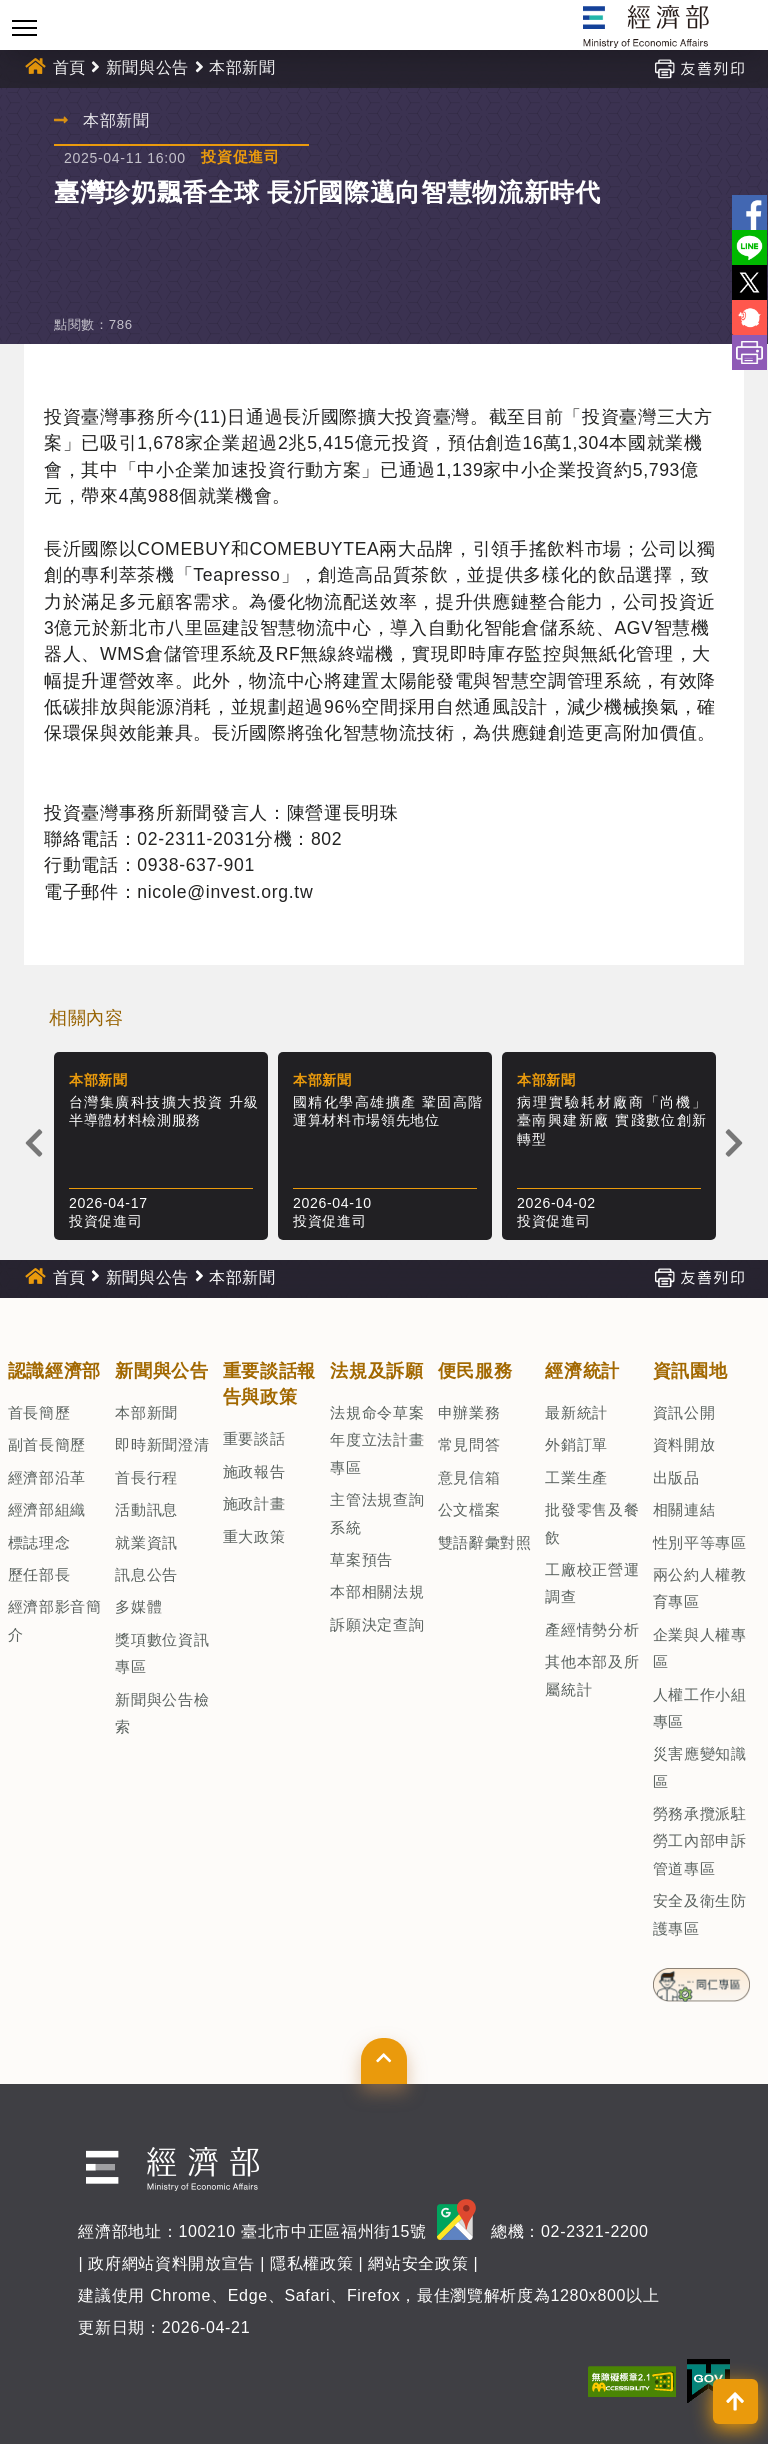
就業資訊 (146, 1542)
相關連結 (684, 1509)
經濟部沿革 (47, 1477)
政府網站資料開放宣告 (171, 2263)
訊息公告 (146, 1574)
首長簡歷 (39, 1412)
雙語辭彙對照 (485, 1542)
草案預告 (361, 1559)
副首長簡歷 (47, 1444)
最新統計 (576, 1412)
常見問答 (469, 1444)
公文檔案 (469, 1509)
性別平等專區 (700, 1542)
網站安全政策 (418, 2263)
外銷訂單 (576, 1444)
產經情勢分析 (592, 1629)
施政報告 (254, 1471)
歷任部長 (39, 1574)
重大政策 (254, 1536)
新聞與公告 (147, 67)
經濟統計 (582, 1371)
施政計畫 (254, 1503)
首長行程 (146, 1477)
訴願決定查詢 (377, 1624)
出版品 (676, 1477)
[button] (383, 2061)
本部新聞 (242, 67)
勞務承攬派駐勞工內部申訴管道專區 (700, 1841)
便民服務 (475, 1371)
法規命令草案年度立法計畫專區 (377, 1440)
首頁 (69, 67)
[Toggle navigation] (24, 27)
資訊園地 (690, 1371)
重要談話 (254, 1438)
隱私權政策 (311, 2263)
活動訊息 (146, 1509)
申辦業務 (469, 1412)
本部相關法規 (377, 1591)
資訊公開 (684, 1412)
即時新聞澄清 (162, 1444)
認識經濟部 (54, 1371)
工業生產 (576, 1477)
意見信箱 (469, 1477)
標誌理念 (39, 1542)
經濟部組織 (47, 1509)
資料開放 (684, 1444)
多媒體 (138, 1606)
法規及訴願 (376, 1371)
